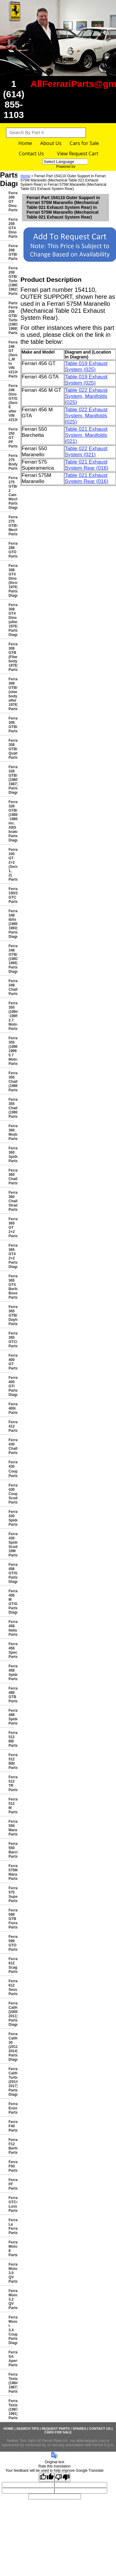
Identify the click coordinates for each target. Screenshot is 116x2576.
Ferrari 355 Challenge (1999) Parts (11, 1108)
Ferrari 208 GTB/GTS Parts (11, 252)
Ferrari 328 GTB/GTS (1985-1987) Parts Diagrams (11, 780)
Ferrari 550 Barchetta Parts (11, 1850)
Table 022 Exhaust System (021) (86, 452)
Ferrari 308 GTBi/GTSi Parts (11, 724)
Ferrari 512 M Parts (11, 1805)
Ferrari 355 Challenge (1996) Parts (11, 1081)
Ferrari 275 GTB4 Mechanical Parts (11, 525)
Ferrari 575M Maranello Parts (11, 1872)
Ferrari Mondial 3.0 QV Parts (11, 2273)
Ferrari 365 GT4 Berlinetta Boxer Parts (11, 1287)
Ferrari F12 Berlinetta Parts (11, 2146)
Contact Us (31, 153)
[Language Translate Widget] (70, 161)
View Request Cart (77, 153)
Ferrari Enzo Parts (11, 2108)
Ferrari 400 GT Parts (11, 1361)
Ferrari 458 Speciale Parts (11, 1650)
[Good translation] (46, 2477)
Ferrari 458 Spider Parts (11, 1672)
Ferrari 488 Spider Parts (11, 1716)
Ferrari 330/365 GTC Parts (11, 895)
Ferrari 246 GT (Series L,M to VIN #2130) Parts (11, 359)
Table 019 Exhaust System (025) (86, 366)
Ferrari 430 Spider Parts (11, 1518)
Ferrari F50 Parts (11, 2166)
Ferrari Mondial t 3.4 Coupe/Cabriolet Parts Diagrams (11, 2330)
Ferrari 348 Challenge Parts (11, 987)
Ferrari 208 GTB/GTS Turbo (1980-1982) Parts (11, 281)
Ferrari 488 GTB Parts (11, 1694)
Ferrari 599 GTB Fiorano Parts (11, 1918)
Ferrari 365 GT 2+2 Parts (11, 1227)
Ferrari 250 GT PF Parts (11, 437)
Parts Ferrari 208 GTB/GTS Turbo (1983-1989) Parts (11, 318)
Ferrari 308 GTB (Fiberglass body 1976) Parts (11, 657)
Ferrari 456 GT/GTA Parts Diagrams (11, 1573)
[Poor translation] (62, 2477)
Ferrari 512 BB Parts (11, 1739)
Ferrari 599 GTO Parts (11, 1943)
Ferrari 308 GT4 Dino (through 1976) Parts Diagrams (11, 581)
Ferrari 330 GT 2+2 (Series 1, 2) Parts (11, 865)
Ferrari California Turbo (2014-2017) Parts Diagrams (11, 2082)
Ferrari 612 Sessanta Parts (11, 1987)
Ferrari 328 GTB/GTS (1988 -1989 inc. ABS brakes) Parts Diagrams (11, 821)
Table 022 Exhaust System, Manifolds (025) (86, 396)
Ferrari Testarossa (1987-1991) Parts (11, 2409)
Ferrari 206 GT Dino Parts (11, 201)
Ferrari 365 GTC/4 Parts (11, 1339)
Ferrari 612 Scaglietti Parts (11, 1965)
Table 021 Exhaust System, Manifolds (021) (86, 435)
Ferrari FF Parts (11, 2184)
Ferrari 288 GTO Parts (11, 549)
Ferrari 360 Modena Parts (11, 1132)
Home (25, 143)
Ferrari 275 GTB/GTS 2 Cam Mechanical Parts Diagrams (11, 493)
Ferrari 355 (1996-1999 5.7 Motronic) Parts (11, 1051)
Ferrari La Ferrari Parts (11, 2226)
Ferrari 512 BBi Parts (11, 1761)
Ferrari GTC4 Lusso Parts (11, 2204)
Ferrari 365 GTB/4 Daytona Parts (11, 1315)
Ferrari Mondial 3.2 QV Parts (11, 2299)
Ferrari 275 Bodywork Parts (11, 462)
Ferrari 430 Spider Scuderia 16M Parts (11, 1544)
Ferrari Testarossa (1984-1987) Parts (11, 2383)
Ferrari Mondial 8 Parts (11, 2248)
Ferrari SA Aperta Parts (11, 2358)
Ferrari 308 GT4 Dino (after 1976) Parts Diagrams (11, 620)
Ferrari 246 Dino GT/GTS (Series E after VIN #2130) (11, 403)
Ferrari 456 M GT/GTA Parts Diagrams (11, 1601)
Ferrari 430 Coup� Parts (11, 1469)
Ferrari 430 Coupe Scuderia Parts (11, 1493)
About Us (51, 143)
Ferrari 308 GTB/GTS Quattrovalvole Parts (11, 749)
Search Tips (27, 2428)
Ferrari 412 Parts (11, 1426)
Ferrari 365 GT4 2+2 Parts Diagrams (11, 1256)
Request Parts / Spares (64, 2428)
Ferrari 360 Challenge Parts (11, 1176)
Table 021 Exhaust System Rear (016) (86, 465)
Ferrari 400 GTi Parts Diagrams (11, 1386)
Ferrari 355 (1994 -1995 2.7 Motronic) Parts (11, 1016)
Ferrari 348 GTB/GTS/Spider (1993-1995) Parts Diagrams (11, 959)
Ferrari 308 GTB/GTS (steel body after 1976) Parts (11, 694)
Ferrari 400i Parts (11, 1408)
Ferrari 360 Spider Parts (11, 1154)
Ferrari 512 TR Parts (11, 1783)
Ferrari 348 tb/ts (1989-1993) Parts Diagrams (11, 924)
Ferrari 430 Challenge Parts (11, 1446)
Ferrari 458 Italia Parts (11, 1628)
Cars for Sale (84, 143)
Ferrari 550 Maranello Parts (11, 1827)
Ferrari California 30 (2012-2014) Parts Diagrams (11, 2047)
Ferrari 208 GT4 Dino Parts (11, 228)
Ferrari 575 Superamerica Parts (11, 1894)
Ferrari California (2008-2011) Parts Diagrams (11, 2014)
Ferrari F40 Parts (11, 2126)
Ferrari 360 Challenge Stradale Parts (11, 1201)
